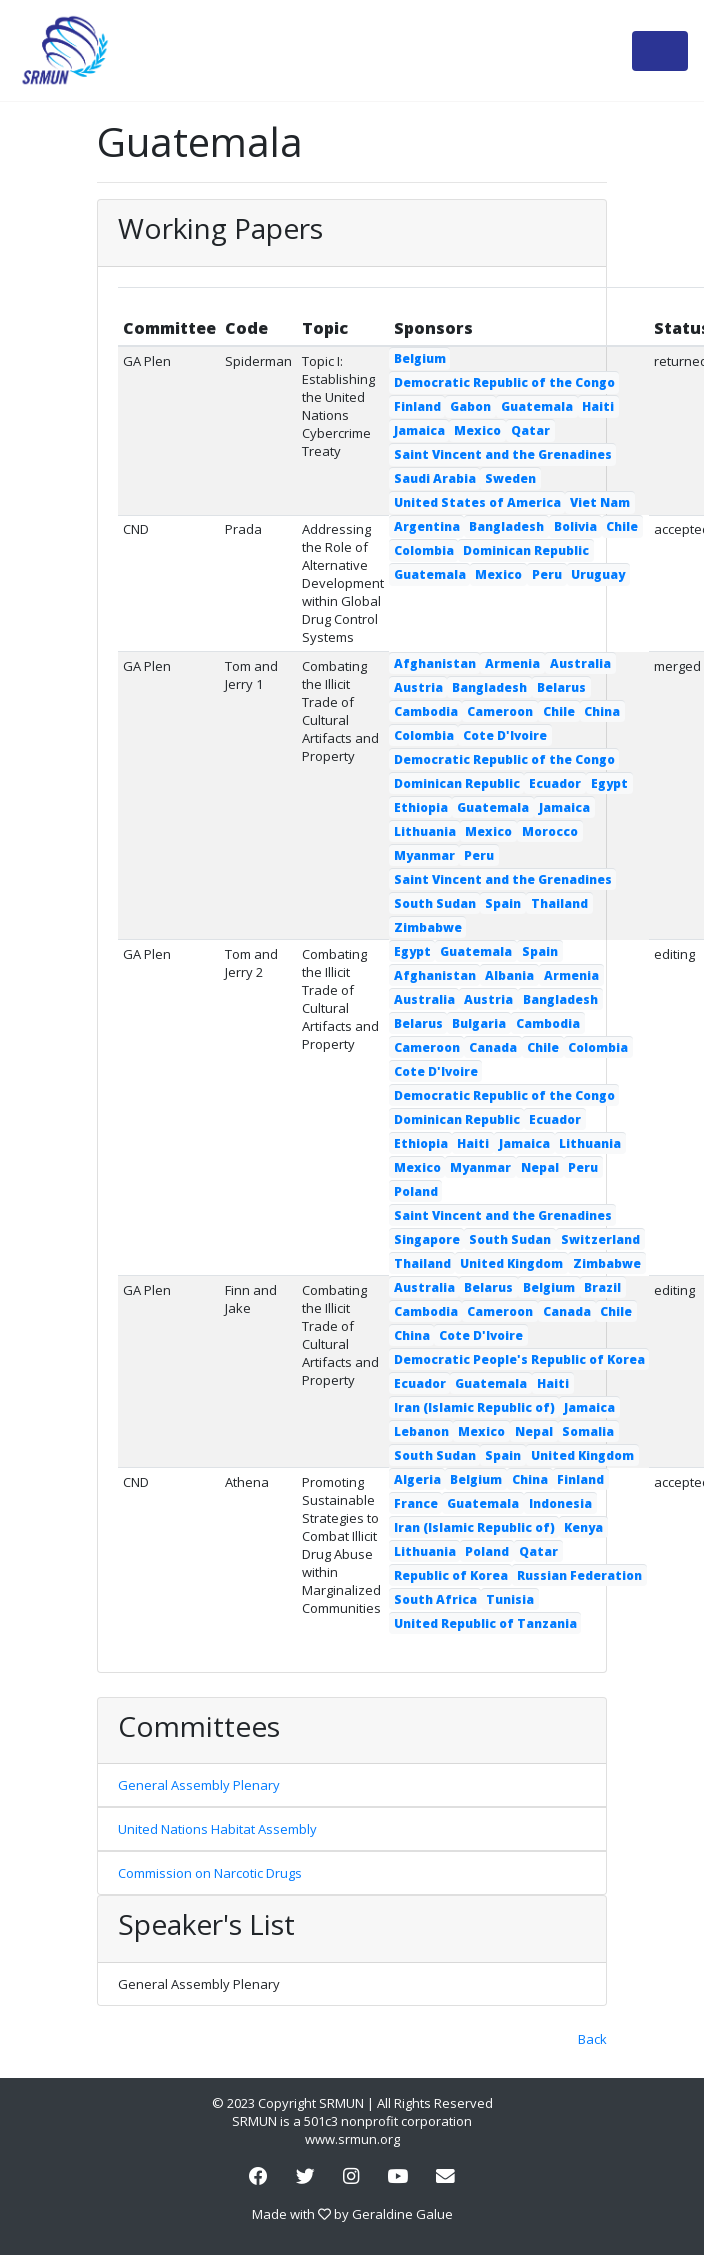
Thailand (559, 903)
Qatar (530, 430)
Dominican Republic (526, 550)
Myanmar (424, 855)
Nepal (540, 1167)
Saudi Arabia (435, 478)
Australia (580, 663)
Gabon (470, 406)
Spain (503, 903)
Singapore (427, 1239)
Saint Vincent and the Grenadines (503, 454)
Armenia (512, 663)
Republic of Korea (451, 1575)
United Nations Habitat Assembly (217, 1829)
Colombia (424, 550)
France (416, 1503)
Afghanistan (435, 663)
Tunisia (510, 1599)
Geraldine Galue (402, 2214)
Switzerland (600, 1239)
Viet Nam (600, 502)
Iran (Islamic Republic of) (474, 1407)
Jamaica (419, 430)
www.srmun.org (352, 2139)
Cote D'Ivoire (505, 735)
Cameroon (500, 711)
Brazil (602, 1287)
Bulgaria (479, 1023)
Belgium (420, 358)
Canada (493, 1047)
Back (592, 2039)
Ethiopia (421, 807)
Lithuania (425, 831)
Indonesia (560, 1503)
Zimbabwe (428, 927)
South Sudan (435, 903)
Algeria (417, 1479)
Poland (416, 1191)
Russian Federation (579, 1575)
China (602, 711)
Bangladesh (506, 526)
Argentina (427, 526)
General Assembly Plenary (199, 1785)
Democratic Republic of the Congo (504, 382)
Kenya (583, 1527)
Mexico (477, 430)
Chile (622, 526)
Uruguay (598, 574)
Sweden (510, 478)
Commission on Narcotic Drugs (210, 1873)
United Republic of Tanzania (485, 1623)
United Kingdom (511, 1263)
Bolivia (575, 526)
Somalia (588, 1431)
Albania (509, 975)
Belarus (561, 687)
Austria (418, 687)
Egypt (609, 783)
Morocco (550, 831)
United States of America (477, 502)
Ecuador (555, 783)
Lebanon (421, 1431)
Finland (417, 406)
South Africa (435, 1599)
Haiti (598, 406)
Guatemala (537, 406)
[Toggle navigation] (660, 51)
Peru (547, 574)
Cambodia (426, 711)
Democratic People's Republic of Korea (519, 1359)
